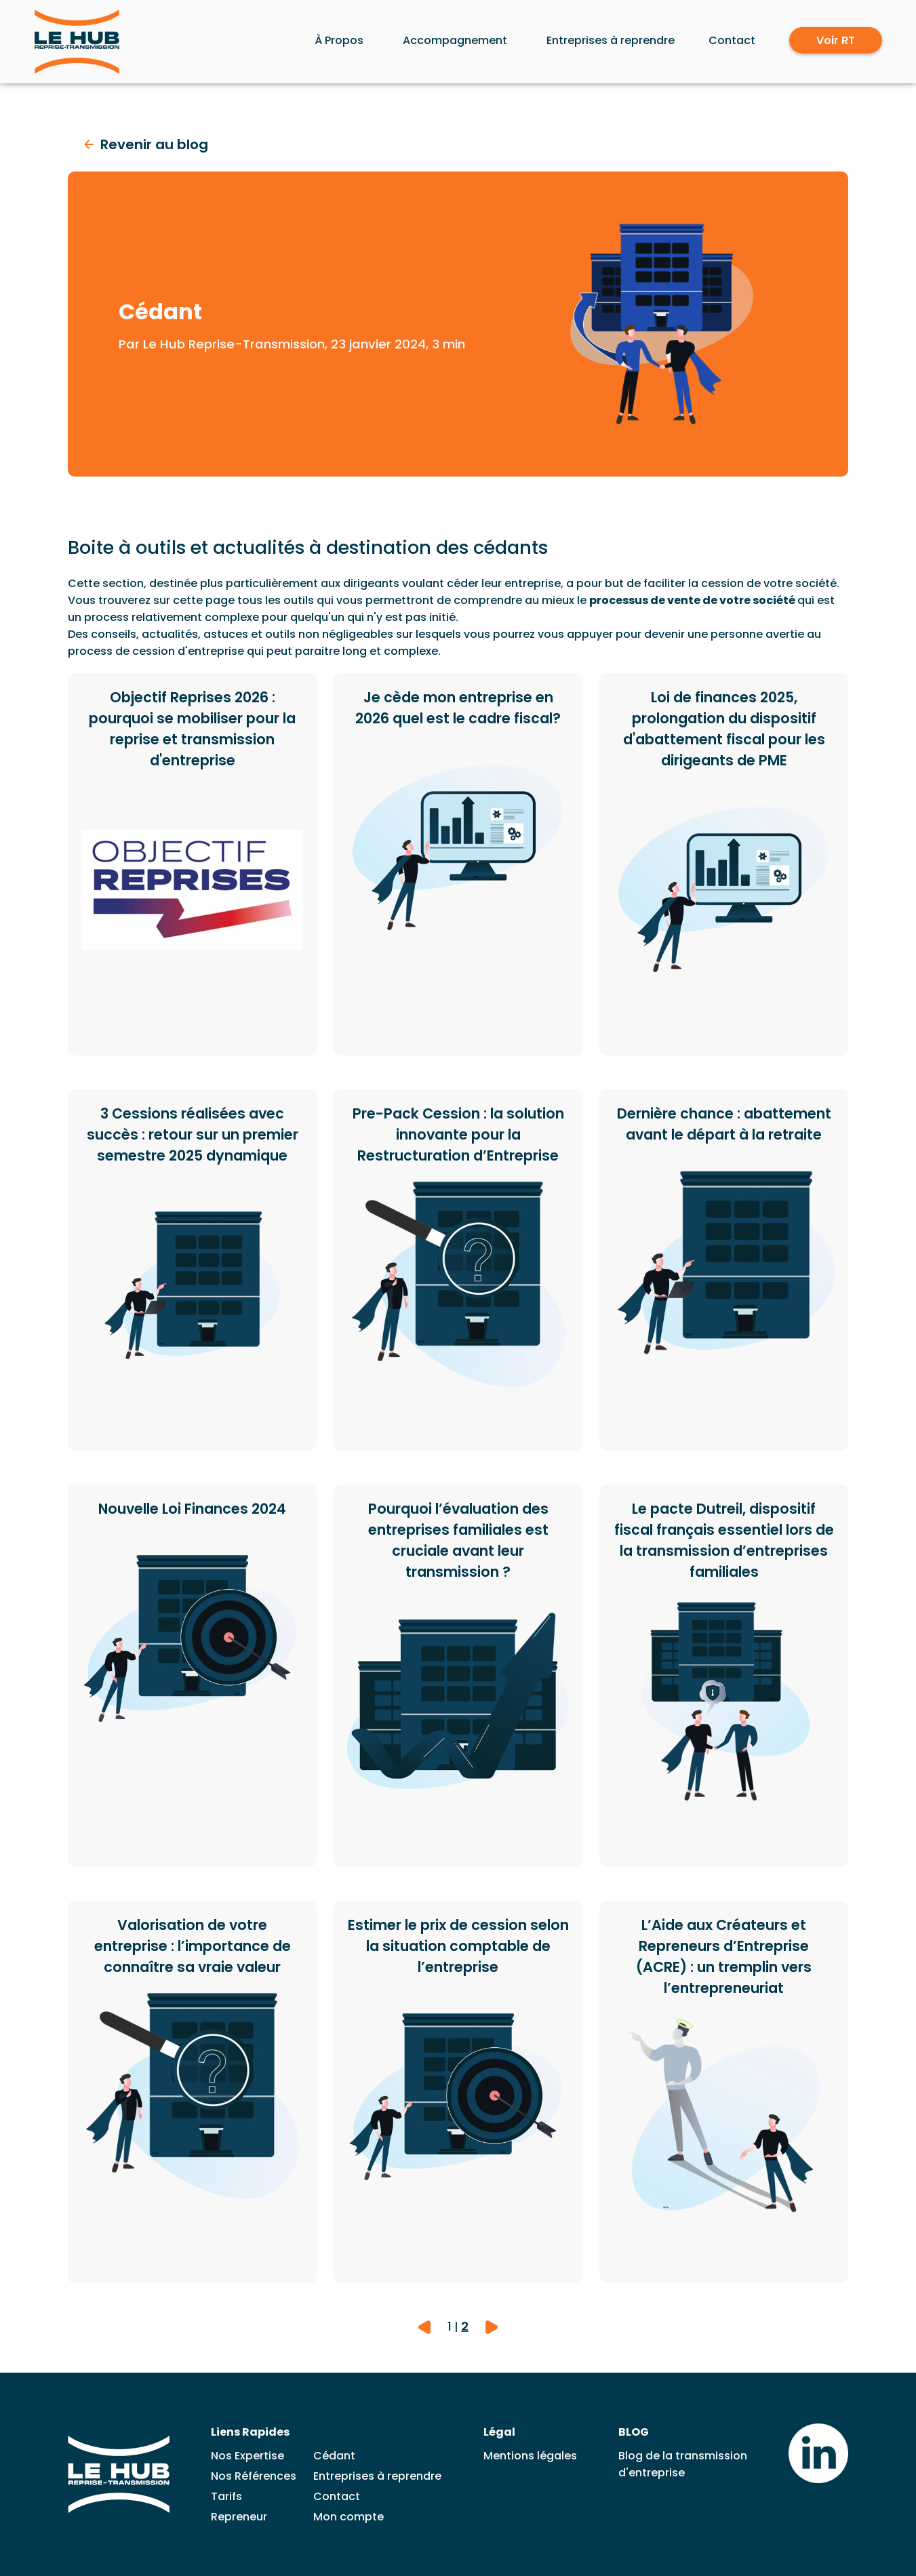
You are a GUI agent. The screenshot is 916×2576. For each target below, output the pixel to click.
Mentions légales (530, 2455)
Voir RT (835, 40)
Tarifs (226, 2496)
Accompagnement (455, 40)
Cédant (334, 2455)
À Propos (339, 40)
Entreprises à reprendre (610, 40)
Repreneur (239, 2516)
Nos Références (253, 2476)
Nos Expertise (247, 2455)
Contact (732, 40)
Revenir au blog (146, 144)
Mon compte (348, 2516)
